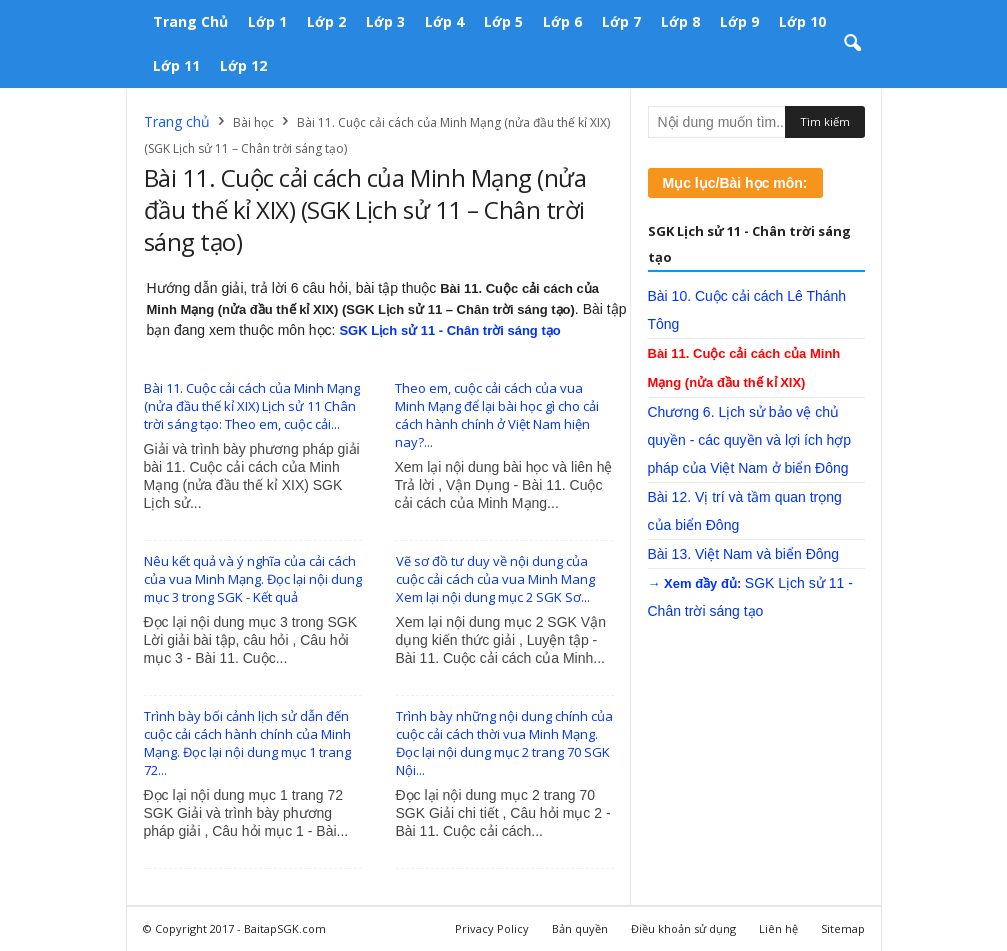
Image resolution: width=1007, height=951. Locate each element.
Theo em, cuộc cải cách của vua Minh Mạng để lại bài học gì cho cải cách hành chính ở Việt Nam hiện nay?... (497, 415)
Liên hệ (778, 928)
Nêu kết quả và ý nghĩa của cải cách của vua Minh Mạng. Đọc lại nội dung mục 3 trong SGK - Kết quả (253, 579)
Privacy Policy (492, 928)
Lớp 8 (680, 21)
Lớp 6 (562, 21)
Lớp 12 (243, 65)
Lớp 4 (444, 21)
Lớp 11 (176, 65)
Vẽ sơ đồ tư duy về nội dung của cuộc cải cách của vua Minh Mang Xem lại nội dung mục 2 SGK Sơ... (495, 579)
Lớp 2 (326, 21)
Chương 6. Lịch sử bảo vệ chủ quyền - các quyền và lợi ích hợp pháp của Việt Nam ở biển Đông (750, 440)
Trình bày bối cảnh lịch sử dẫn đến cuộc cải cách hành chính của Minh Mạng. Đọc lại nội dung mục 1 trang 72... (247, 743)
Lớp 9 (739, 21)
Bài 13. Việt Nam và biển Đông (744, 554)
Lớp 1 (267, 21)
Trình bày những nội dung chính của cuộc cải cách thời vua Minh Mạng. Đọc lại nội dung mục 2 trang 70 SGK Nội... (504, 743)
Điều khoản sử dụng (683, 928)
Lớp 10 (802, 21)
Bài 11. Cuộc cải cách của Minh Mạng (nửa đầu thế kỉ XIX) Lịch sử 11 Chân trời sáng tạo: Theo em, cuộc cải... (252, 406)
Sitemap (843, 928)
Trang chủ (190, 21)
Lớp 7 (621, 21)
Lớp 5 (503, 21)
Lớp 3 (385, 21)
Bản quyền (580, 928)
